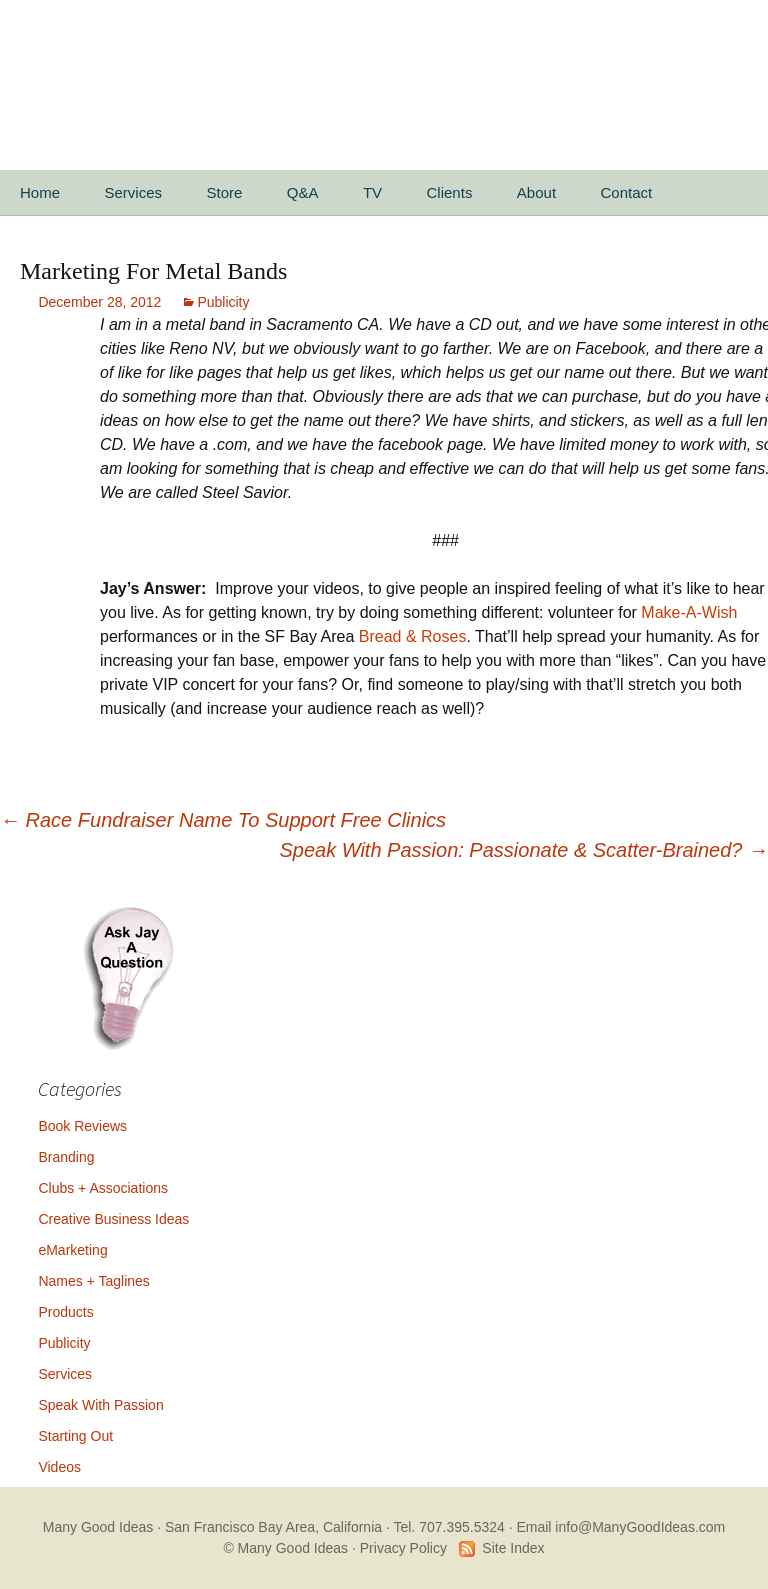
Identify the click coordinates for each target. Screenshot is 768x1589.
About (536, 192)
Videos (59, 1467)
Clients (450, 192)
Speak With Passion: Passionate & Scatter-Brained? (523, 850)
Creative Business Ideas (113, 1219)
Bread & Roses (413, 636)
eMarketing (72, 1250)
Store (224, 192)
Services (133, 192)
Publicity (223, 302)
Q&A (303, 192)
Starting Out (75, 1436)
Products (65, 1312)
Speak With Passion (100, 1405)
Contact (627, 192)
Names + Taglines (93, 1281)
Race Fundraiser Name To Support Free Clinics (223, 820)
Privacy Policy (403, 1548)
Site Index (513, 1548)
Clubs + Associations (103, 1188)
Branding (66, 1157)
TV (372, 192)
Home (40, 192)
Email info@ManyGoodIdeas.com (620, 1527)
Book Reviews (82, 1126)
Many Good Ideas (98, 1527)
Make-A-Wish (689, 612)
